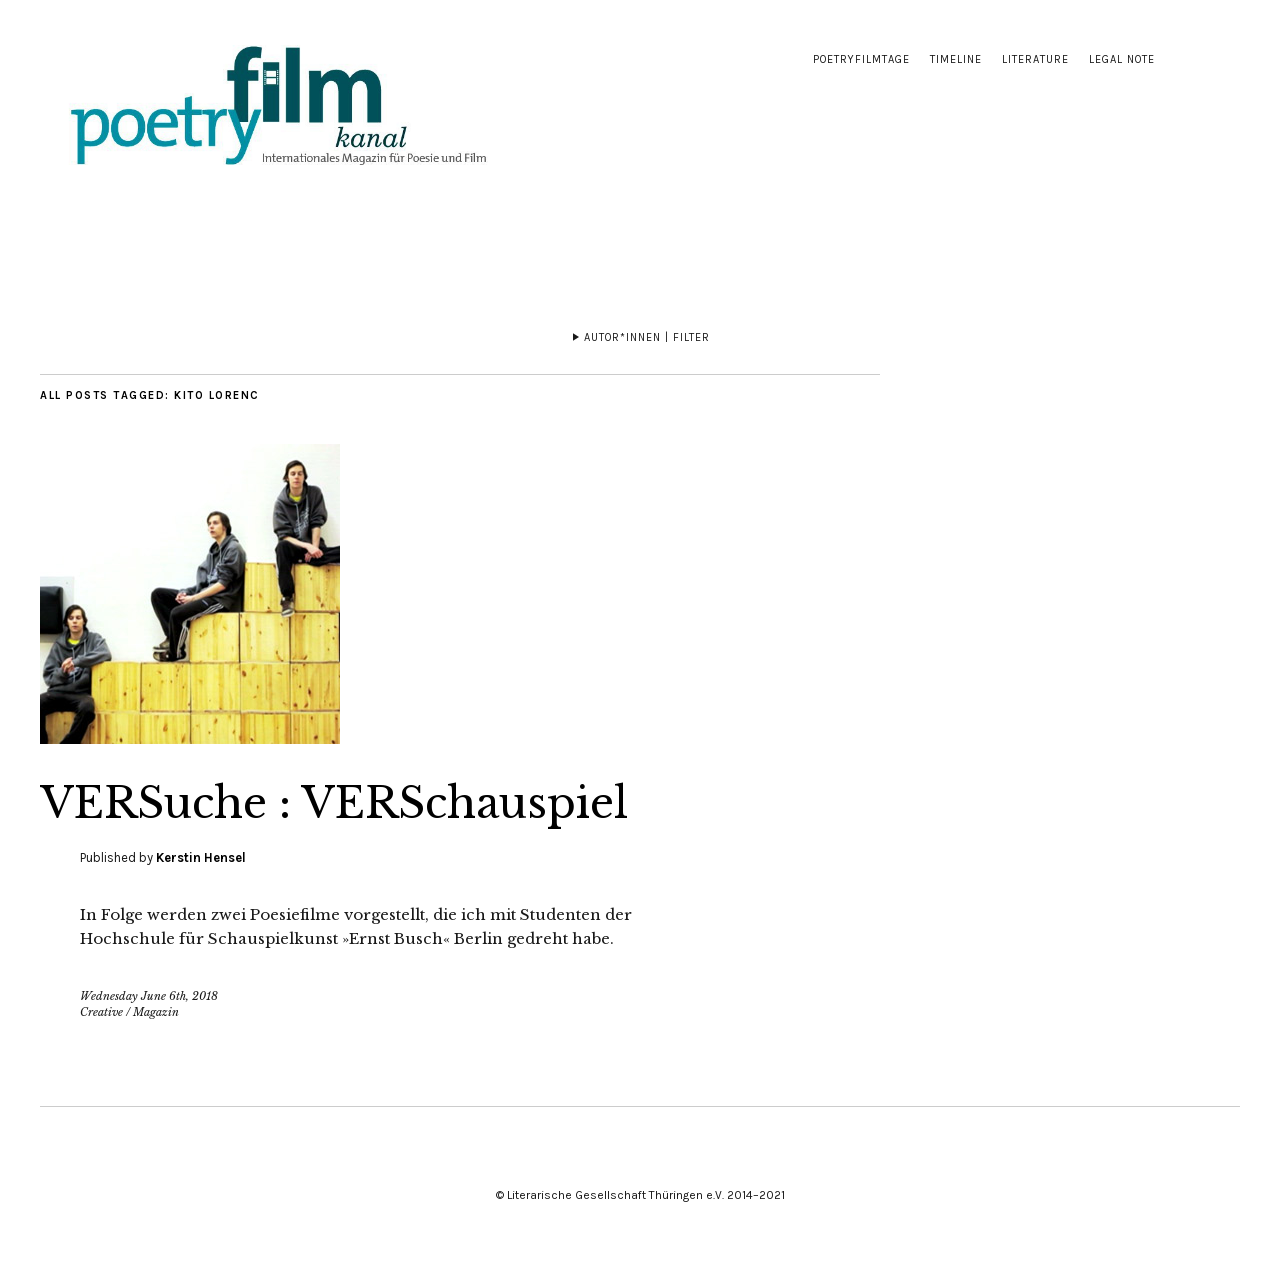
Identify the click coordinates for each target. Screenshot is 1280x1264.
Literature (1035, 59)
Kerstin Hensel (201, 857)
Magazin (156, 1012)
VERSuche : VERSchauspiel (334, 803)
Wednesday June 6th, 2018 (149, 996)
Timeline (956, 59)
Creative (101, 1012)
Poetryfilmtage (861, 59)
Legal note (1122, 59)
